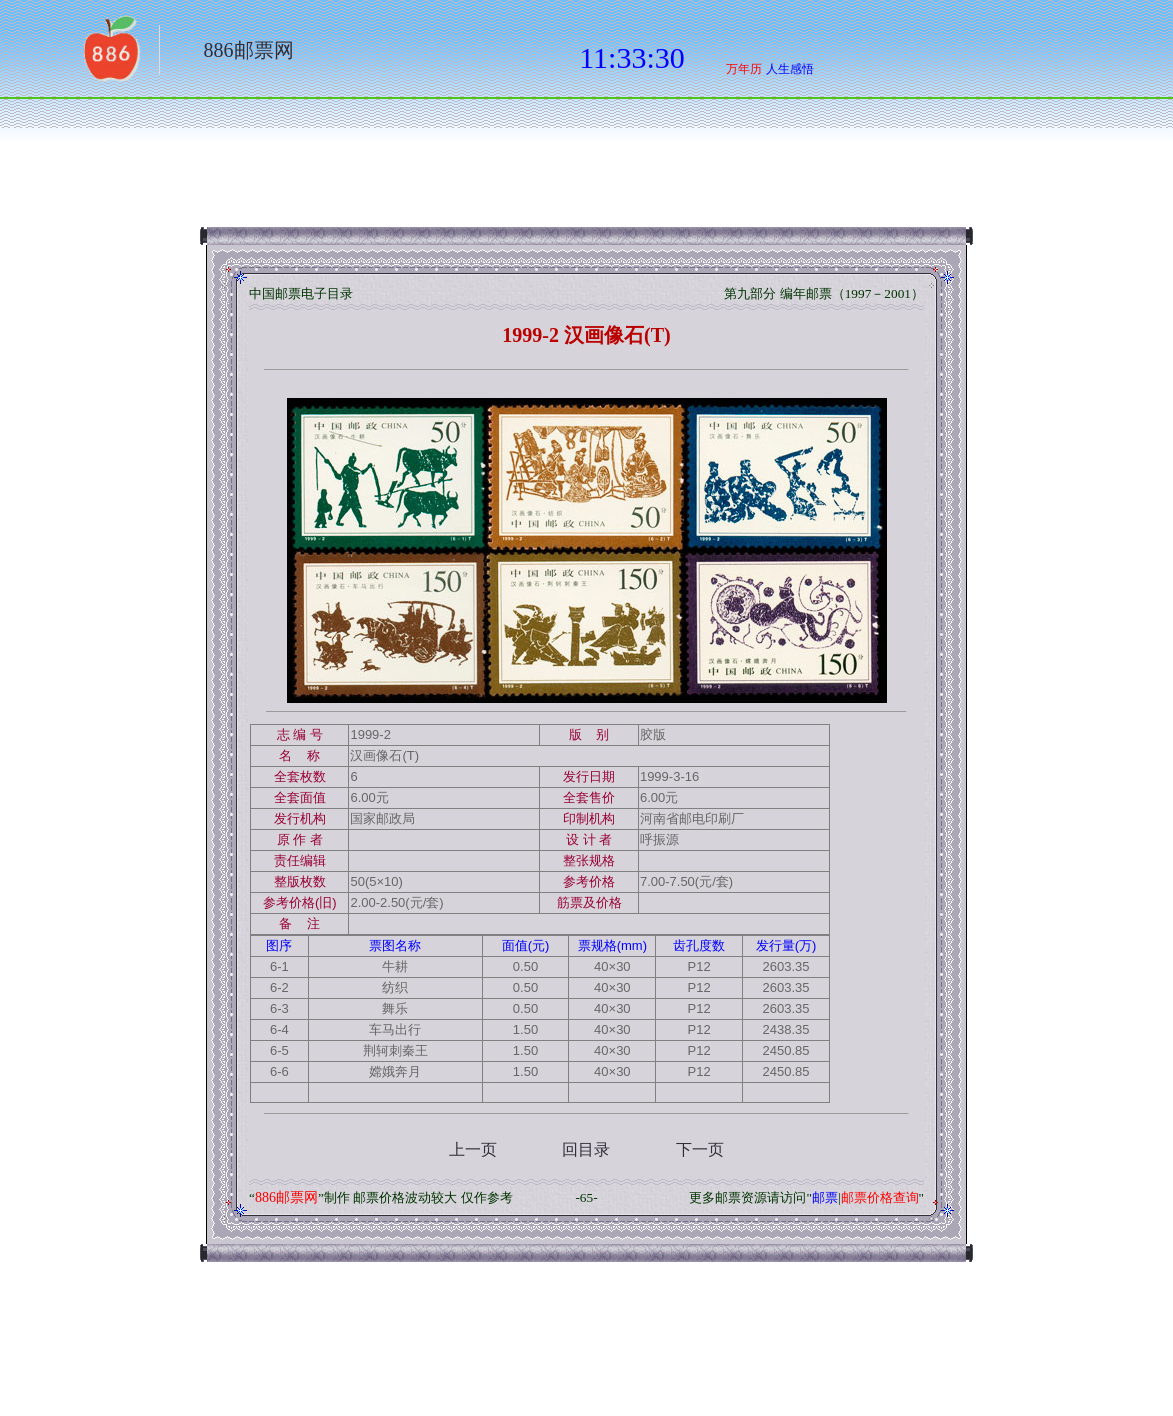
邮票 (825, 1197)
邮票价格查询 (880, 1197)
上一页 (473, 1149)
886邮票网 (249, 50)
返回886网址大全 (110, 55)
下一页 (700, 1149)
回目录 (586, 1149)
